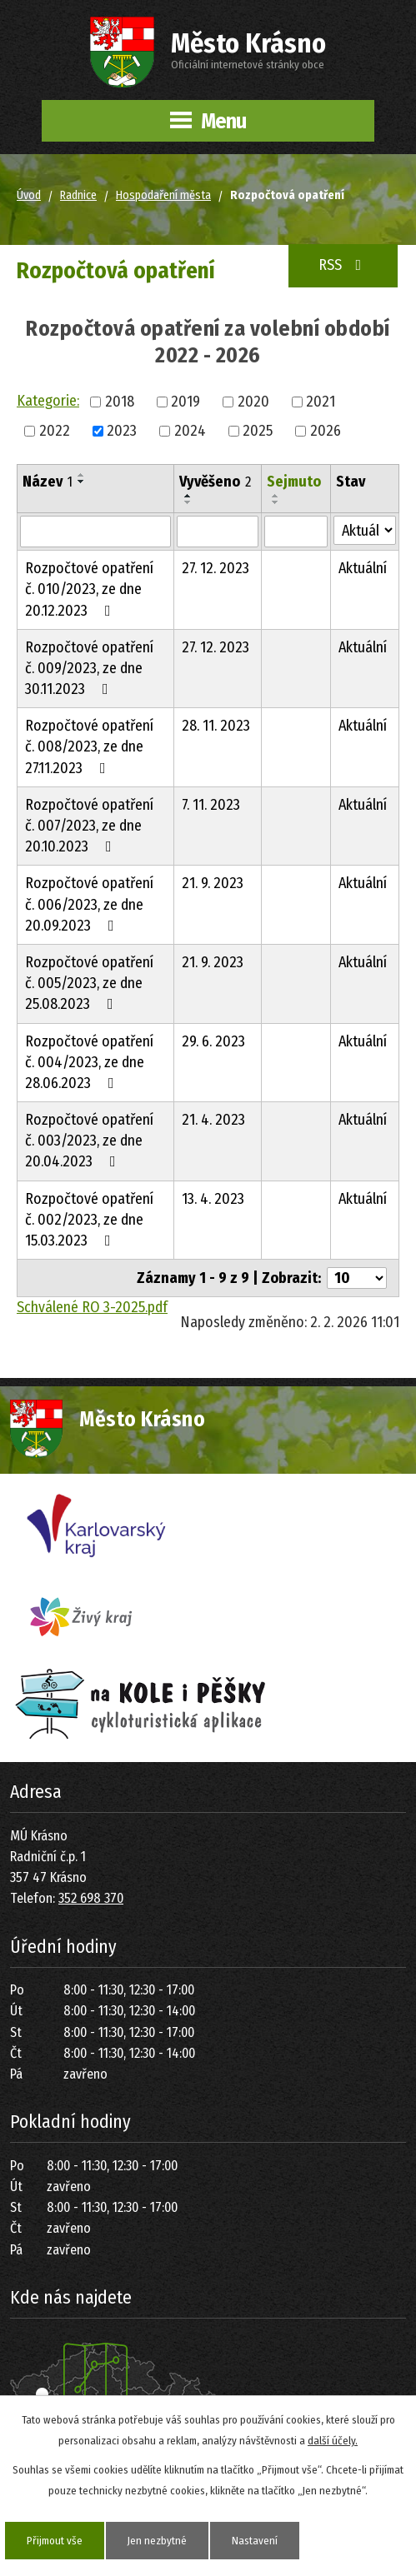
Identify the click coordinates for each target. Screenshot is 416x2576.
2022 (54, 431)
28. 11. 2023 (216, 725)
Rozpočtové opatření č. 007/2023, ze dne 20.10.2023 (89, 826)
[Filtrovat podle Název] (95, 531)
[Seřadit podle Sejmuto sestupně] (276, 502)
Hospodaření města (163, 195)
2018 (119, 401)
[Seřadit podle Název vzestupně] (82, 475)
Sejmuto (294, 481)
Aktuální (362, 568)
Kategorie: (48, 401)
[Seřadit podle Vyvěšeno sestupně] (188, 502)
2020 (253, 401)
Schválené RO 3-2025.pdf (92, 1307)
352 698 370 (90, 1898)
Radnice (78, 195)
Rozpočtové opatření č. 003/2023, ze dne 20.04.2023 (89, 1141)
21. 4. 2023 (213, 1120)
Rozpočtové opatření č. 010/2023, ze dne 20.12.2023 (89, 589)
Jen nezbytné (157, 2540)
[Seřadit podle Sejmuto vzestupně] (276, 495)
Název (48, 481)
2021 (320, 401)
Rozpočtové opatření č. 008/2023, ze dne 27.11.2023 (89, 746)
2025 (258, 431)
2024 (190, 431)
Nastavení (255, 2540)
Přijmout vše (55, 2540)
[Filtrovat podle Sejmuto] (296, 531)
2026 (325, 431)
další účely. (333, 2440)
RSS (343, 265)
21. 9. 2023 (212, 883)
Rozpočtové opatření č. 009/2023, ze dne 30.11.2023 (89, 668)
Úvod (29, 195)
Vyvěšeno (215, 481)
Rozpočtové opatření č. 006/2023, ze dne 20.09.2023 (89, 904)
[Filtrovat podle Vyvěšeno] (217, 531)
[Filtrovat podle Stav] (364, 530)
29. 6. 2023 (213, 1041)
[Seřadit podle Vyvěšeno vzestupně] (188, 495)
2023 (122, 431)
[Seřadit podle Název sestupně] (82, 481)
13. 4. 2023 (213, 1199)
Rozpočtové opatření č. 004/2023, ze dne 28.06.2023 (89, 1062)
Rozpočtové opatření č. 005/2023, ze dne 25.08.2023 (89, 983)
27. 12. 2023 (215, 568)
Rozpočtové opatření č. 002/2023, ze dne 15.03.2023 (89, 1220)
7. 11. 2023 (211, 805)
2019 (185, 401)
